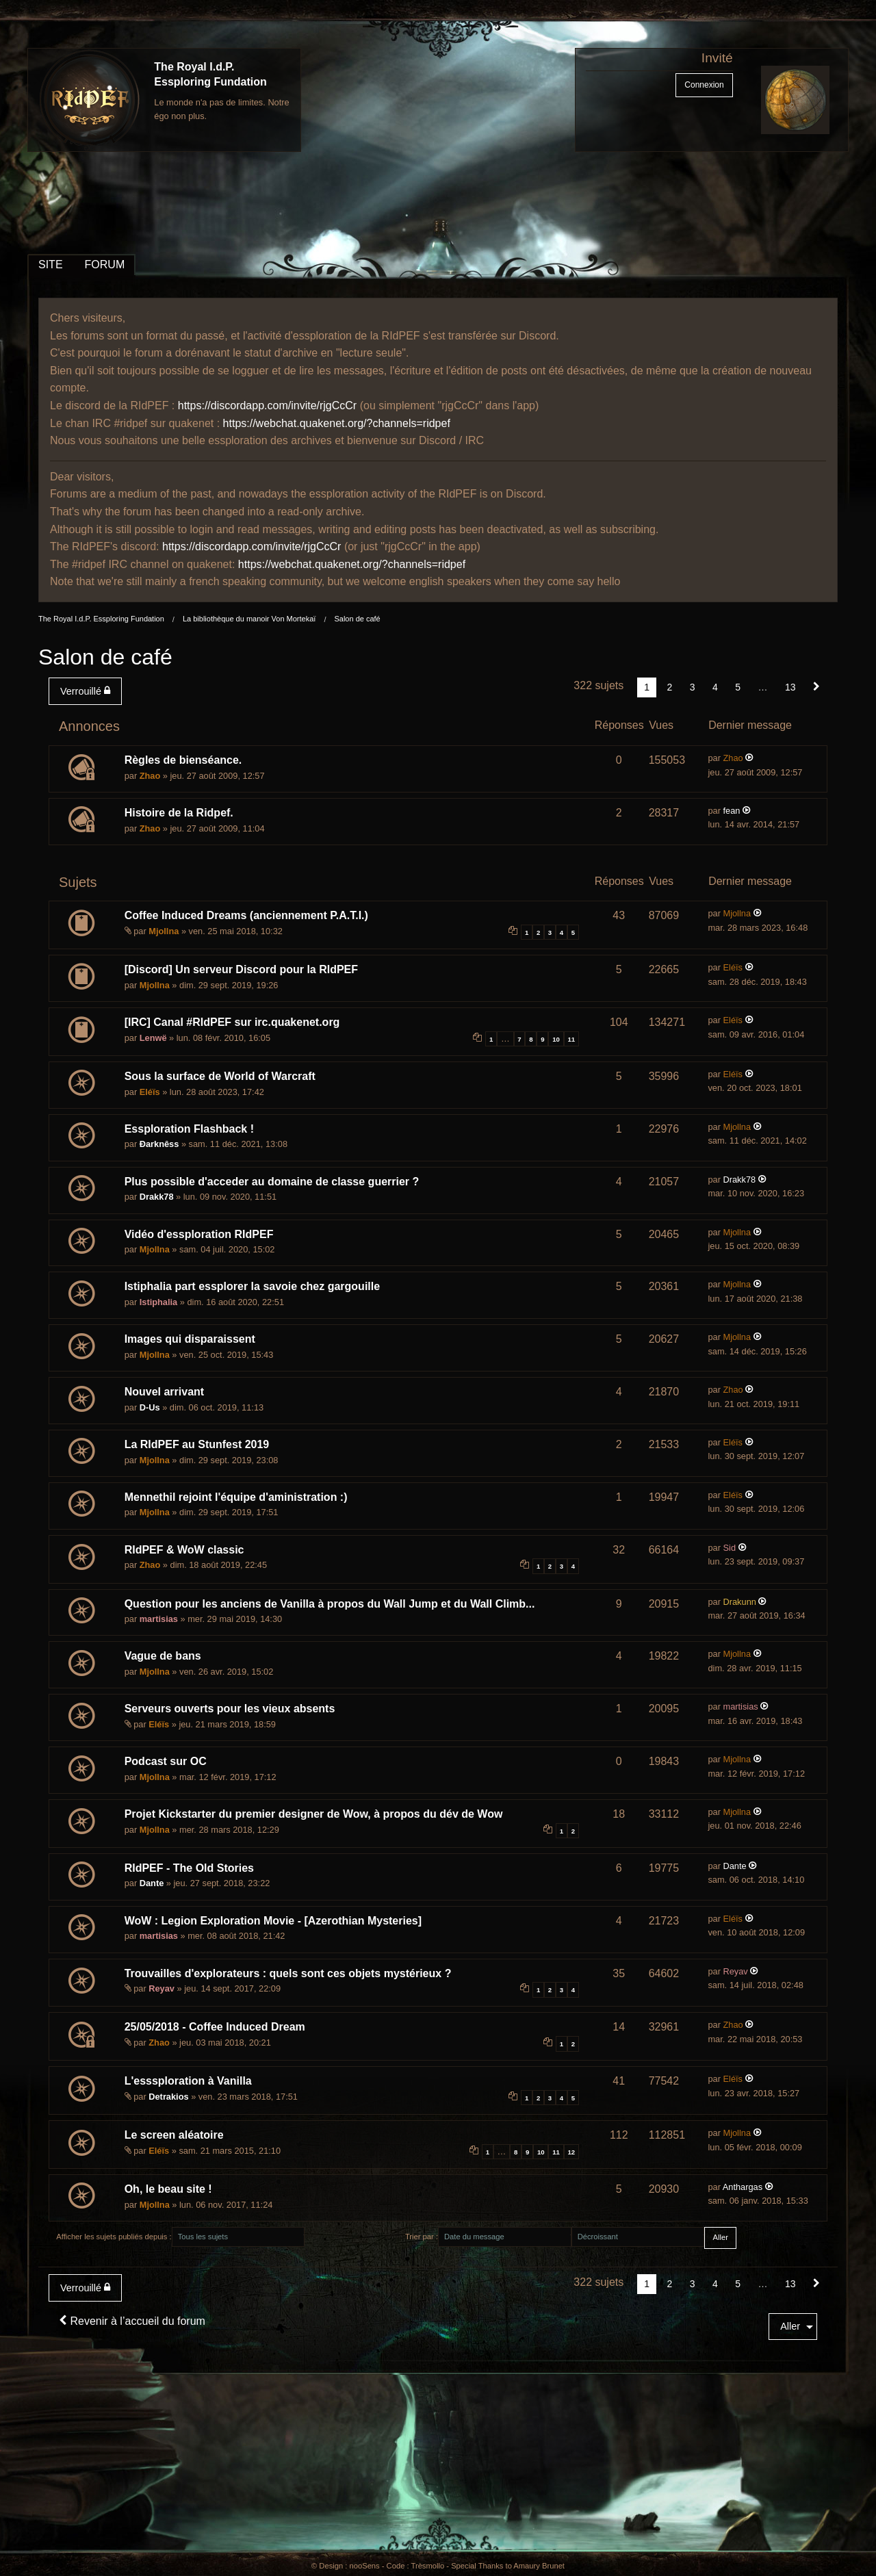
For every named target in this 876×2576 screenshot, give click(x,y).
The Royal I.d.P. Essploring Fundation (101, 619)
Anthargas (742, 2187)
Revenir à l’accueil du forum (132, 2321)
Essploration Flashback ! (189, 1129)
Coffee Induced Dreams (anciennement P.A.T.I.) (246, 915)
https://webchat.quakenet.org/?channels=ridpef (336, 423)
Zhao (150, 776)
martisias (159, 1619)
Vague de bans (163, 1656)
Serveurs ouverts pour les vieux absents (230, 1708)
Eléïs (733, 967)
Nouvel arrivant (164, 1392)
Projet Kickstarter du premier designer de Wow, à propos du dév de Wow (314, 1814)
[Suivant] (816, 687)
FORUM (105, 264)
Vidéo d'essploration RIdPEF (199, 1234)
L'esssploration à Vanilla (188, 2081)
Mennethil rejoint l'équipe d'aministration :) (236, 1497)
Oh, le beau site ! (168, 2189)
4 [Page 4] (715, 687)
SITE (50, 264)
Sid (729, 1548)
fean (731, 811)
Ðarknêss (159, 1144)
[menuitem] (88, 691)
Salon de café (357, 619)
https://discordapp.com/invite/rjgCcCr (267, 405)
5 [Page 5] (737, 687)
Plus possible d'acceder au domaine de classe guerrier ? (272, 1181)
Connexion (703, 85)
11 (571, 1039)
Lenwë (153, 1038)
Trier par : (421, 2236)
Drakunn (739, 1602)
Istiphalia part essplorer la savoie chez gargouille (252, 1286)
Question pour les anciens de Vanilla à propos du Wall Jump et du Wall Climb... (330, 1604)
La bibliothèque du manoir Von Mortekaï (249, 619)
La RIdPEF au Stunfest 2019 (197, 1444)
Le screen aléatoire (174, 2135)
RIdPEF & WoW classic (184, 1550)
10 (556, 1039)
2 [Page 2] (670, 687)
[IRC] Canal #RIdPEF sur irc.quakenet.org (232, 1022)
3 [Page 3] (692, 687)
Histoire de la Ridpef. (179, 813)
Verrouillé (85, 691)
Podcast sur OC (166, 1761)
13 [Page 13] (790, 687)
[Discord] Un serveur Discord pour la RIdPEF (241, 969)
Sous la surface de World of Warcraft (220, 1076)
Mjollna (164, 931)
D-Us (150, 1407)
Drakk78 (157, 1197)
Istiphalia (158, 1302)
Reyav (162, 1988)
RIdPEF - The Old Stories (189, 1868)
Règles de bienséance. (183, 760)
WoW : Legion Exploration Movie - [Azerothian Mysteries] (273, 1921)
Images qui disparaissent (190, 1339)
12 (571, 2152)
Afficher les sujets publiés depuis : (113, 2236)
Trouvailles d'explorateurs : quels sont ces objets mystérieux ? (288, 1973)
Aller (790, 2326)
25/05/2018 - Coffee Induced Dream (215, 2027)
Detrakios (168, 2096)
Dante (152, 1883)
